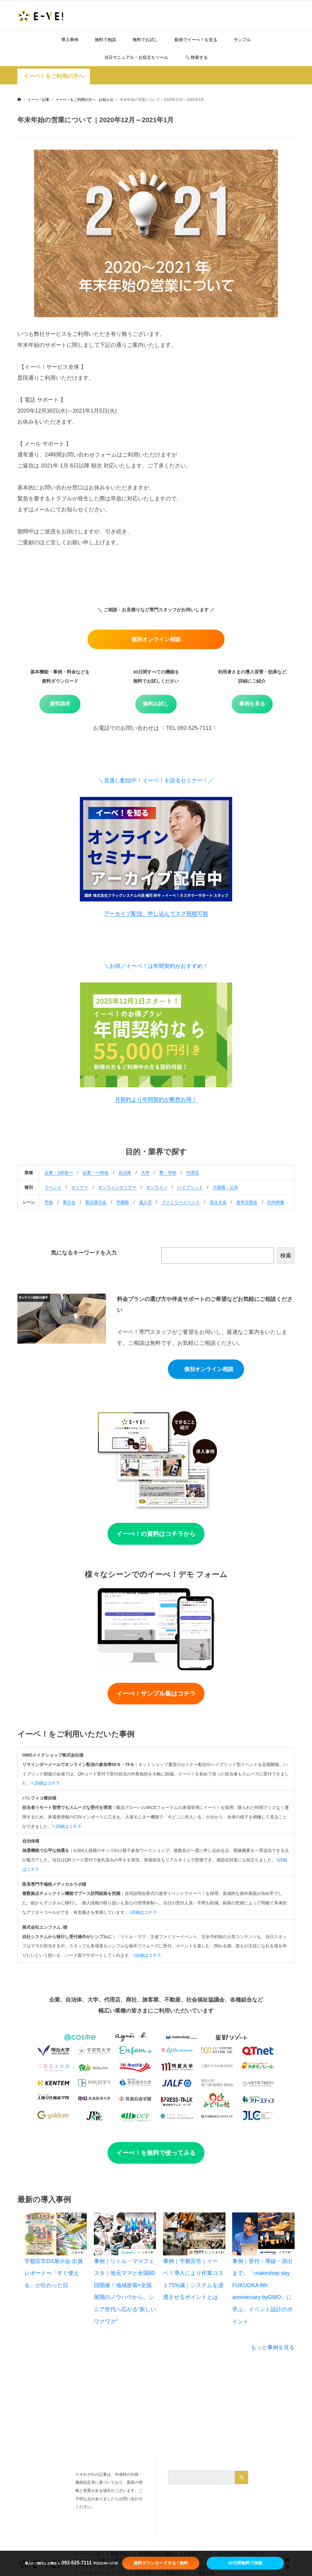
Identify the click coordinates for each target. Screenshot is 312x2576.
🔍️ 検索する (196, 57)
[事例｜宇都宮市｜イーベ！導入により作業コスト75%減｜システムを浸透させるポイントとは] (194, 2233)
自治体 (125, 1172)
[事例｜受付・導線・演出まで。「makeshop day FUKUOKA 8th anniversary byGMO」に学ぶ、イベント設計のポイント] (263, 2233)
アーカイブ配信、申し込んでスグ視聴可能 (156, 914)
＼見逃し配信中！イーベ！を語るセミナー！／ (156, 780)
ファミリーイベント (180, 1202)
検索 (285, 1255)
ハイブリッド (190, 1187)
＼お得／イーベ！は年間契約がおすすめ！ (156, 966)
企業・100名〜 (58, 1172)
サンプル (242, 39)
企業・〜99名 (96, 1172)
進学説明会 (246, 1202)
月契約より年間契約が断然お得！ (156, 1099)
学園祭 (122, 1202)
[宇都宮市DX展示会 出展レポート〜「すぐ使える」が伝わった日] (55, 2233)
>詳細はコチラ (143, 1912)
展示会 (69, 1202)
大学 (145, 1172)
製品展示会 (96, 1202)
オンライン (157, 1187)
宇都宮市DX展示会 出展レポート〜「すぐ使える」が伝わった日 (53, 2273)
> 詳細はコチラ (45, 1783)
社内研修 (275, 1202)
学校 (48, 1202)
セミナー (79, 1187)
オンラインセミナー (117, 1187)
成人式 (145, 1202)
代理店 (192, 1172)
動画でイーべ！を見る (196, 39)
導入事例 (69, 39)
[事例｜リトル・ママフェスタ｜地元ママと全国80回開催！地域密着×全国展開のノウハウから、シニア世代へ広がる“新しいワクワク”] (125, 2233)
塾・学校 (167, 1172)
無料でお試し (145, 39)
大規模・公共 (225, 1187)
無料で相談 (105, 39)
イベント (53, 1187)
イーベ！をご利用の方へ (53, 76)
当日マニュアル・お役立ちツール (136, 57)
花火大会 (218, 1202)
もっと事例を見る (273, 2347)
